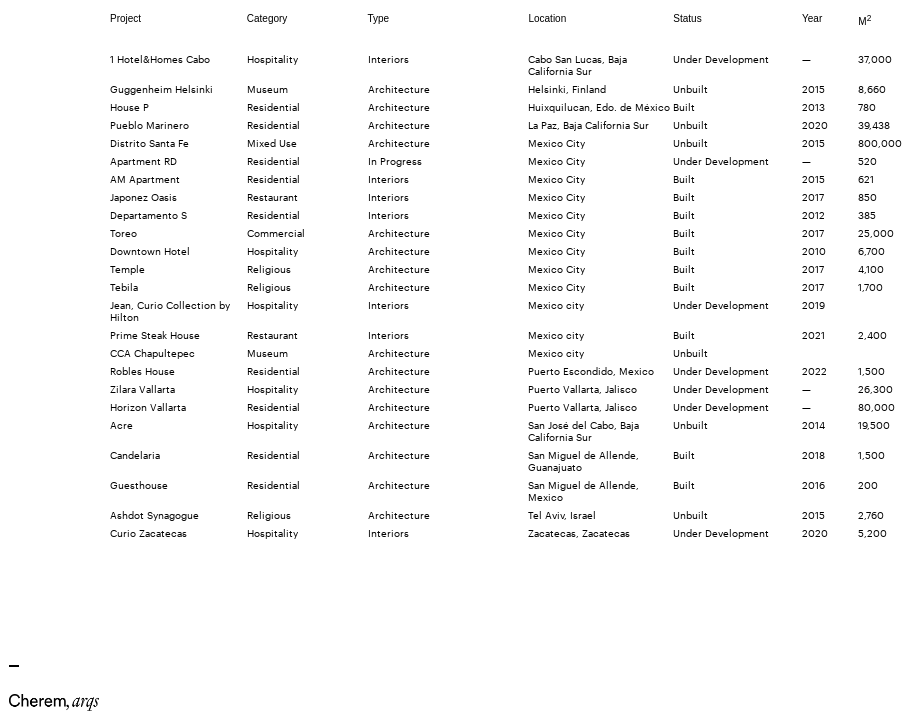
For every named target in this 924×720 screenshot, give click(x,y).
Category (267, 18)
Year (812, 18)
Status (687, 18)
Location (547, 18)
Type (379, 18)
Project (125, 18)
